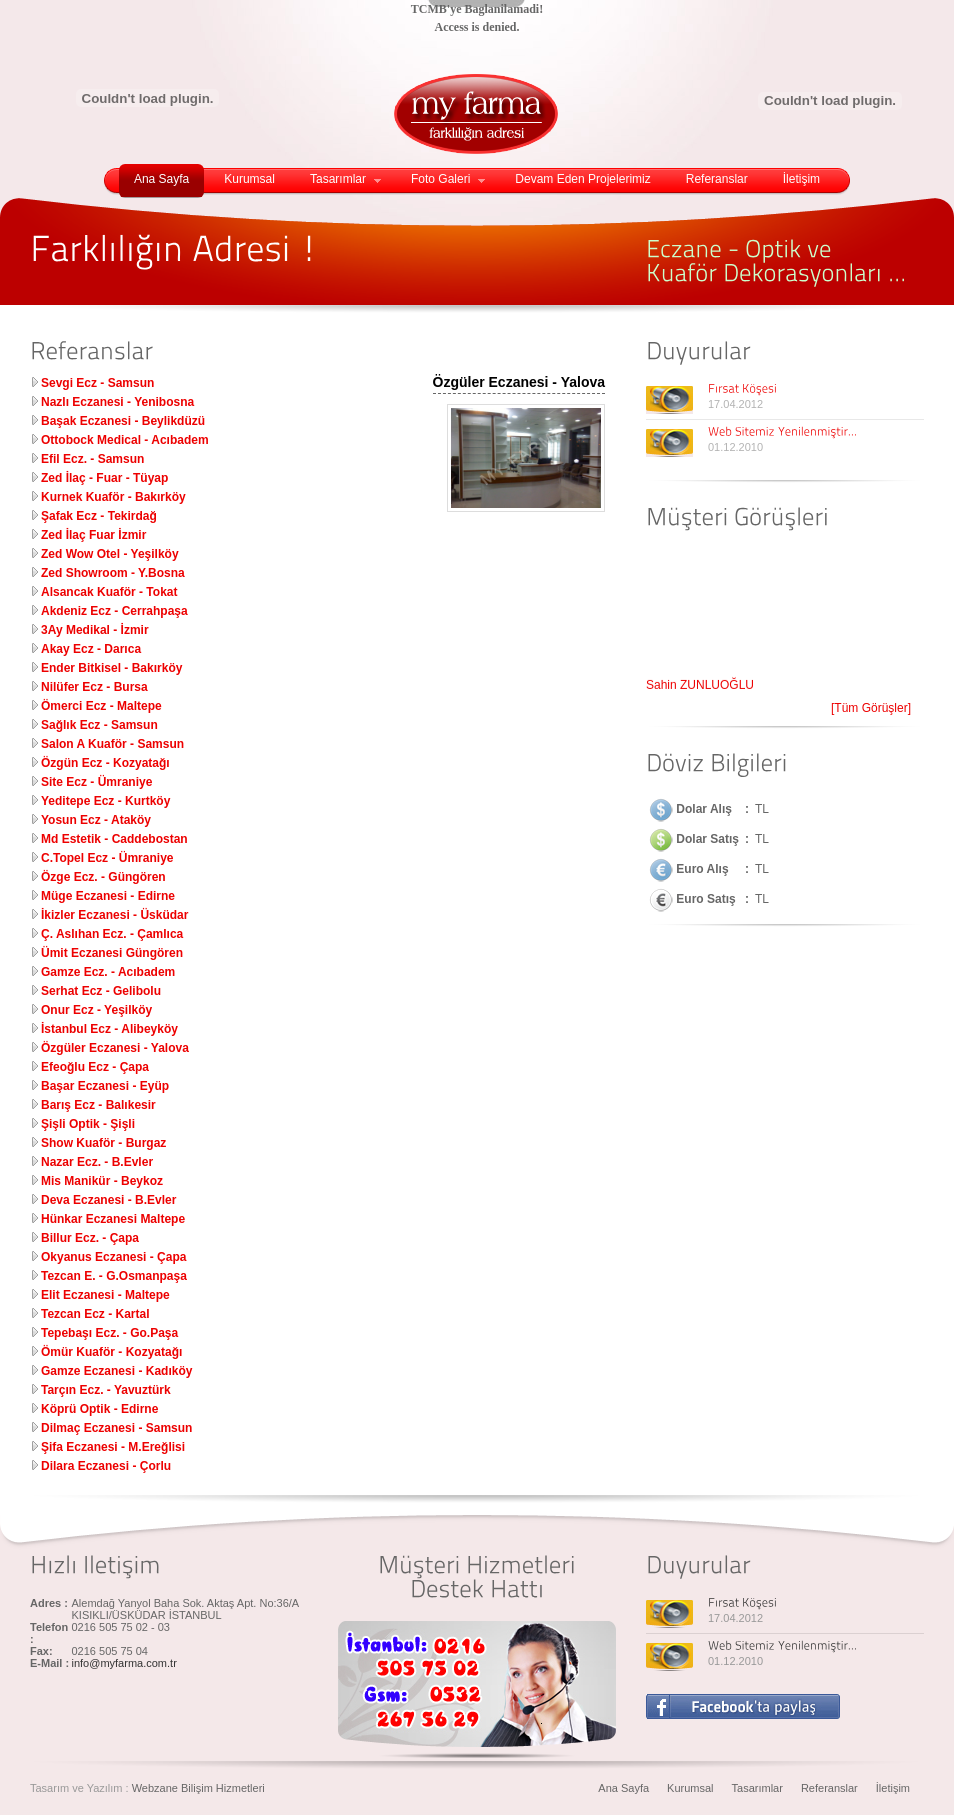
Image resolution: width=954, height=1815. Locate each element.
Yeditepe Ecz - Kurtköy (105, 801)
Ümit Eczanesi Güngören (112, 953)
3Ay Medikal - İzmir (95, 630)
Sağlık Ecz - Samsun (99, 725)
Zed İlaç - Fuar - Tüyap (104, 478)
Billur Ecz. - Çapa (90, 1238)
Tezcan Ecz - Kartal (95, 1314)
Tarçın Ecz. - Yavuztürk (106, 1390)
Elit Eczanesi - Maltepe (105, 1295)
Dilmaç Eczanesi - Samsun (116, 1428)
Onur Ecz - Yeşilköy (96, 1010)
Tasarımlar (345, 179)
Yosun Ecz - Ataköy (96, 820)
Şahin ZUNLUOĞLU (700, 688)
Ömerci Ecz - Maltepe (101, 706)
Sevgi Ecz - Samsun (97, 383)
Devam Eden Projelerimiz (582, 179)
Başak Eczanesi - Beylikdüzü (123, 421)
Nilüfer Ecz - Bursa (94, 687)
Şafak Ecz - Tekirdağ (99, 516)
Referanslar (717, 179)
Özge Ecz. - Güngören (103, 877)
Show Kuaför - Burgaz (103, 1143)
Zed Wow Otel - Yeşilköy (110, 554)
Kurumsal (249, 179)
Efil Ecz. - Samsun (92, 459)
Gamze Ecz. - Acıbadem (108, 972)
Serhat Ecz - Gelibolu (101, 991)
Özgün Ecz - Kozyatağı (105, 763)
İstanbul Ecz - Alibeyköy (109, 1029)
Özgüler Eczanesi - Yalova (115, 1048)
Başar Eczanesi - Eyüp (105, 1086)
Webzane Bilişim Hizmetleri (198, 1788)
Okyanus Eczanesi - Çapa (113, 1257)
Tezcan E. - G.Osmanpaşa (114, 1276)
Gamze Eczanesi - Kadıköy (116, 1371)
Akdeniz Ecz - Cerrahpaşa (114, 611)
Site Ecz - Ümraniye (96, 782)
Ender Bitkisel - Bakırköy (111, 668)
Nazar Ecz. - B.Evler (97, 1162)
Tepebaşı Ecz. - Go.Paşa (109, 1333)
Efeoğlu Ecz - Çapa (95, 1067)
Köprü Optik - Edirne (99, 1409)
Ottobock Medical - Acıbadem (125, 440)
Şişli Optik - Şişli (88, 1124)
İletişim (801, 179)
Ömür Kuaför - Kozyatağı (111, 1352)
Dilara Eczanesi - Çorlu (106, 1466)
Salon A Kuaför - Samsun (112, 744)
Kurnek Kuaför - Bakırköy (113, 497)
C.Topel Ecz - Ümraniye (107, 858)
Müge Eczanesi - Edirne (108, 896)
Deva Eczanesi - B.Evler (108, 1200)
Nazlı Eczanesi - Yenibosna (117, 402)
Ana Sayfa (161, 179)
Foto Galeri (448, 179)
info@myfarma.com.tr (124, 1663)
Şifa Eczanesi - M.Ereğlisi (113, 1447)
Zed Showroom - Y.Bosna (113, 573)
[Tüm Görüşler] (871, 708)
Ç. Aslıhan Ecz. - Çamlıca (112, 934)
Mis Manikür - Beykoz (102, 1181)
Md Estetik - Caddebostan (114, 839)
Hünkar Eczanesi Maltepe (113, 1219)
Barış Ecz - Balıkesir (98, 1105)
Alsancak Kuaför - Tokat (109, 592)
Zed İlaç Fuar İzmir (93, 535)
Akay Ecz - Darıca (91, 649)
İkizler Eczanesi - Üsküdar (114, 915)
